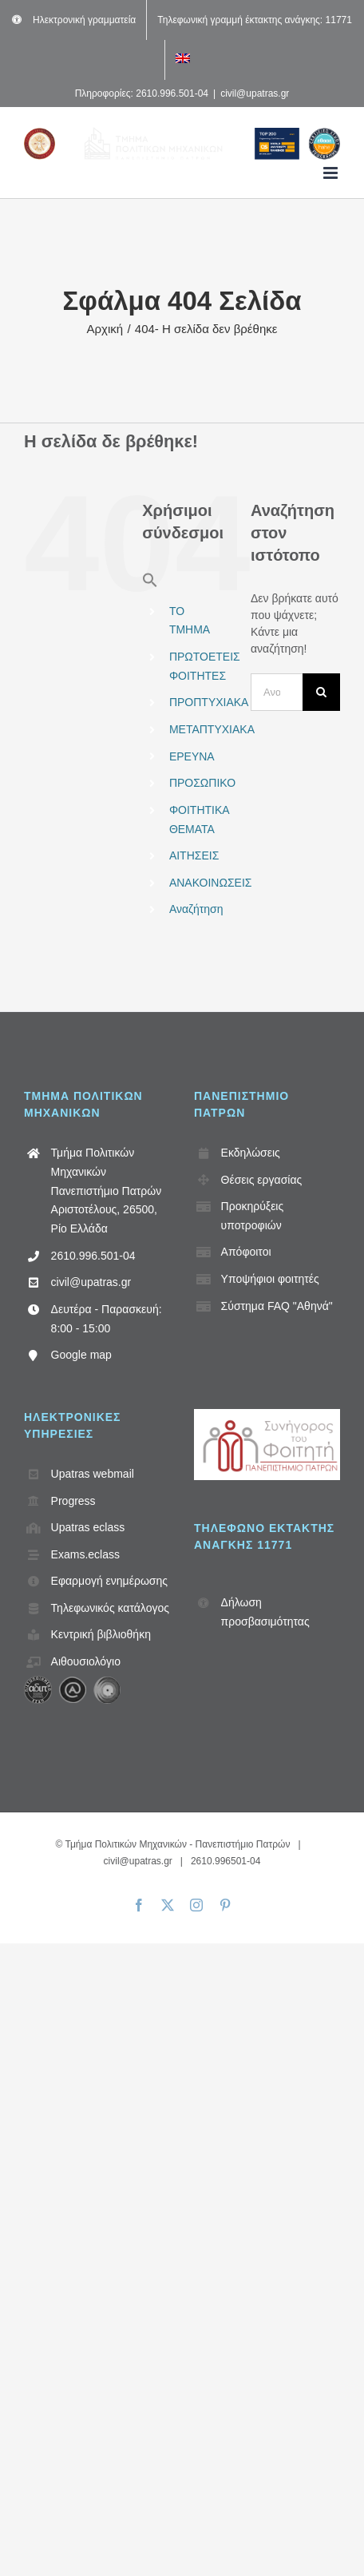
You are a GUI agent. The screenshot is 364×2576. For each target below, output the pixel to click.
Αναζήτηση (196, 909)
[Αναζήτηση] (321, 692)
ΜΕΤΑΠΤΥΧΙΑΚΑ (212, 729)
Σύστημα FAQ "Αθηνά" (277, 1306)
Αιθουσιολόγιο (86, 1661)
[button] (150, 584)
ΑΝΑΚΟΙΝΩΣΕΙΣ (210, 882)
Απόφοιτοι (246, 1251)
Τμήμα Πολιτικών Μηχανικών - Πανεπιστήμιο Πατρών (177, 1844)
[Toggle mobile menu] (331, 173)
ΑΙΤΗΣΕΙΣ (194, 855)
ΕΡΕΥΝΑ (192, 756)
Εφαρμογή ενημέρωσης (109, 1580)
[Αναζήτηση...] (277, 692)
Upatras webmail (92, 1473)
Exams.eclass (85, 1554)
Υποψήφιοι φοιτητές (270, 1278)
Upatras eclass (88, 1527)
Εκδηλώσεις (250, 1152)
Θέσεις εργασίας (262, 1179)
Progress (73, 1500)
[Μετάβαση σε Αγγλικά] (182, 60)
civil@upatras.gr (254, 93)
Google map (81, 1354)
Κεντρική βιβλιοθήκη (101, 1634)
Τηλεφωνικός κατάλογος (110, 1608)
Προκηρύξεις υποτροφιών (252, 1216)
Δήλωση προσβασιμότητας (265, 1612)
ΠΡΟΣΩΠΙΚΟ (202, 782)
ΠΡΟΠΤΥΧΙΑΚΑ (209, 702)
